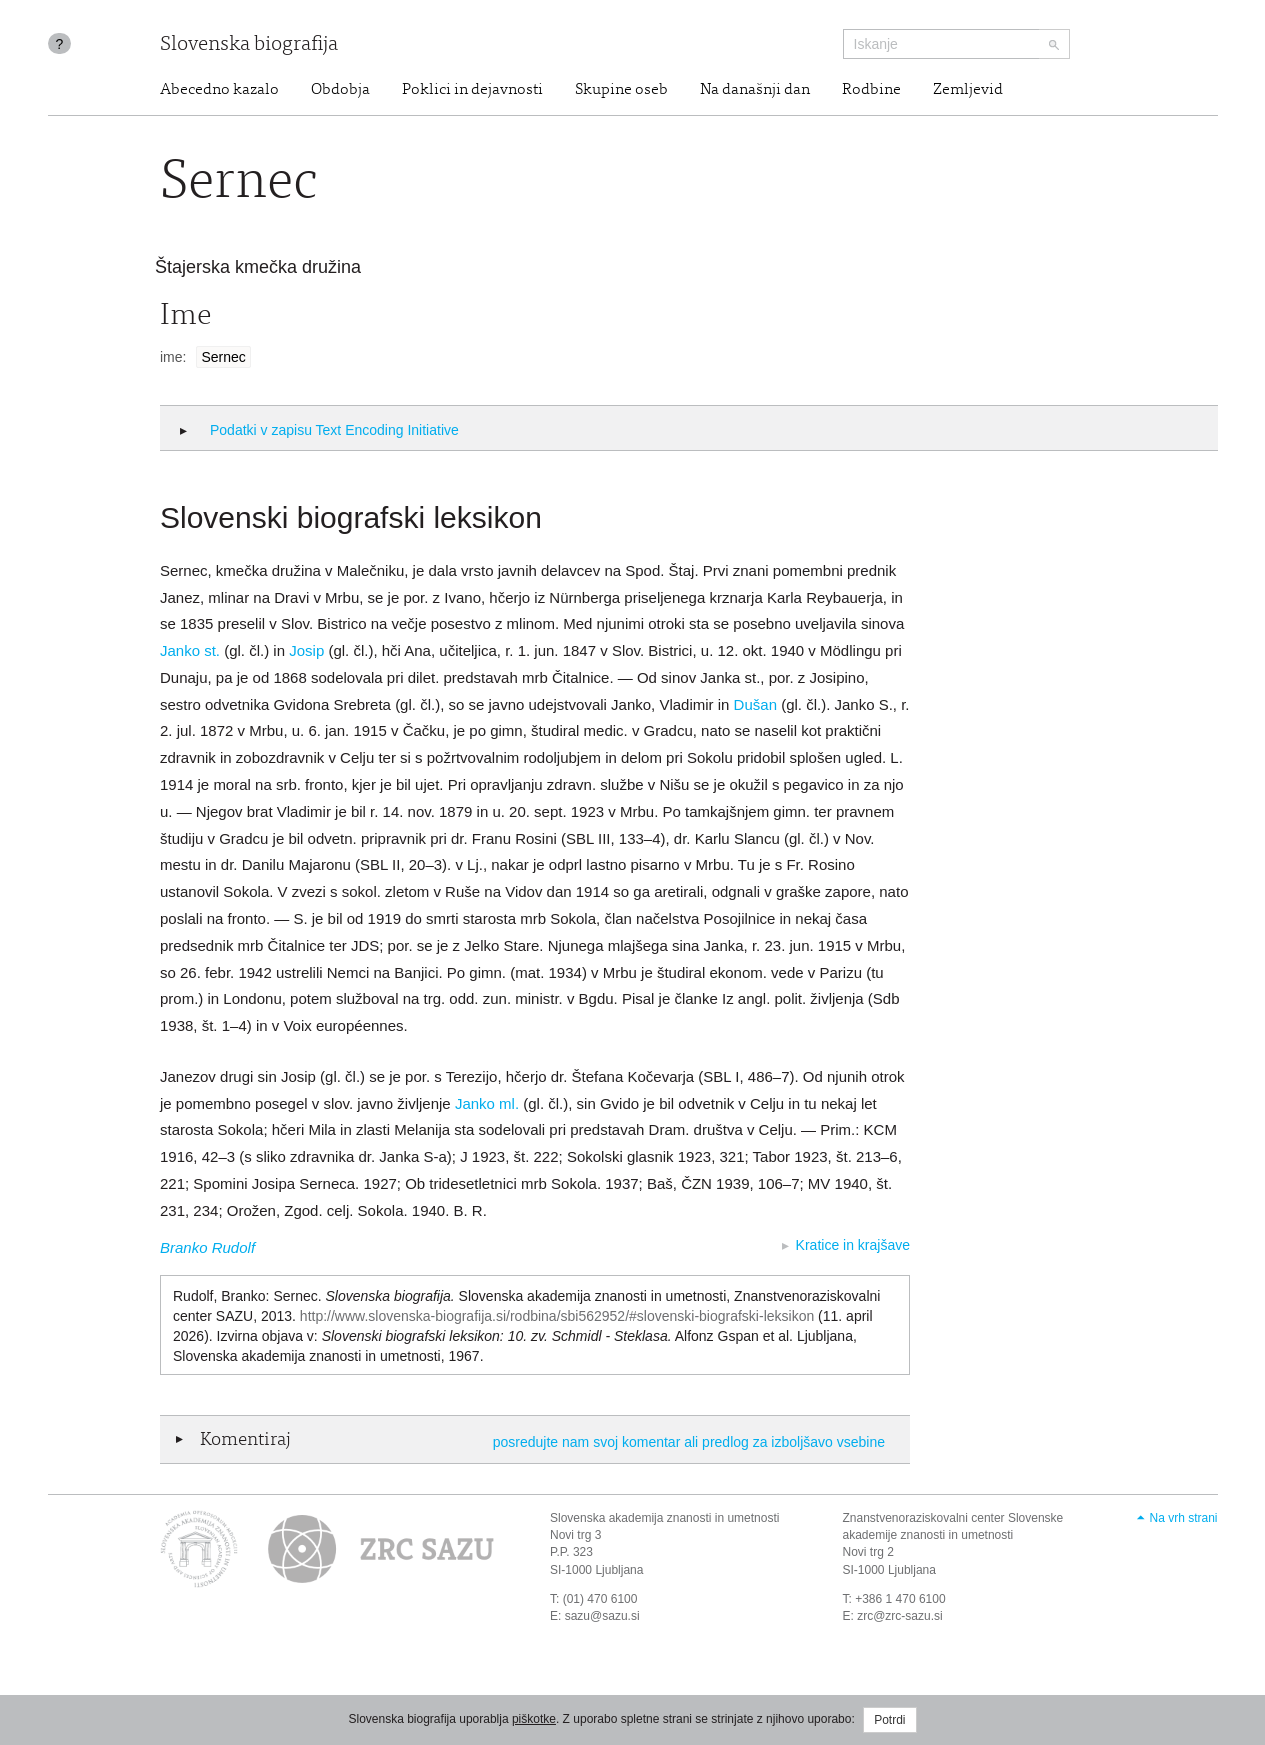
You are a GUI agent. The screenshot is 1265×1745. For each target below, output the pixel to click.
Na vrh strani (1183, 1518)
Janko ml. (487, 1103)
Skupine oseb (621, 90)
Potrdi (889, 1720)
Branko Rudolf (207, 1247)
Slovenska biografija (249, 45)
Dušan (755, 704)
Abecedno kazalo (219, 90)
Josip (306, 650)
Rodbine (871, 90)
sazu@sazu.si (602, 1616)
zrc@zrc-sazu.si (900, 1616)
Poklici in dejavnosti (472, 90)
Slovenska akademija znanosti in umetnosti (664, 1518)
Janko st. (190, 650)
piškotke (534, 1719)
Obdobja (340, 90)
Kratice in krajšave (853, 1245)
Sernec (223, 357)
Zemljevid (968, 90)
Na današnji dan (755, 90)
